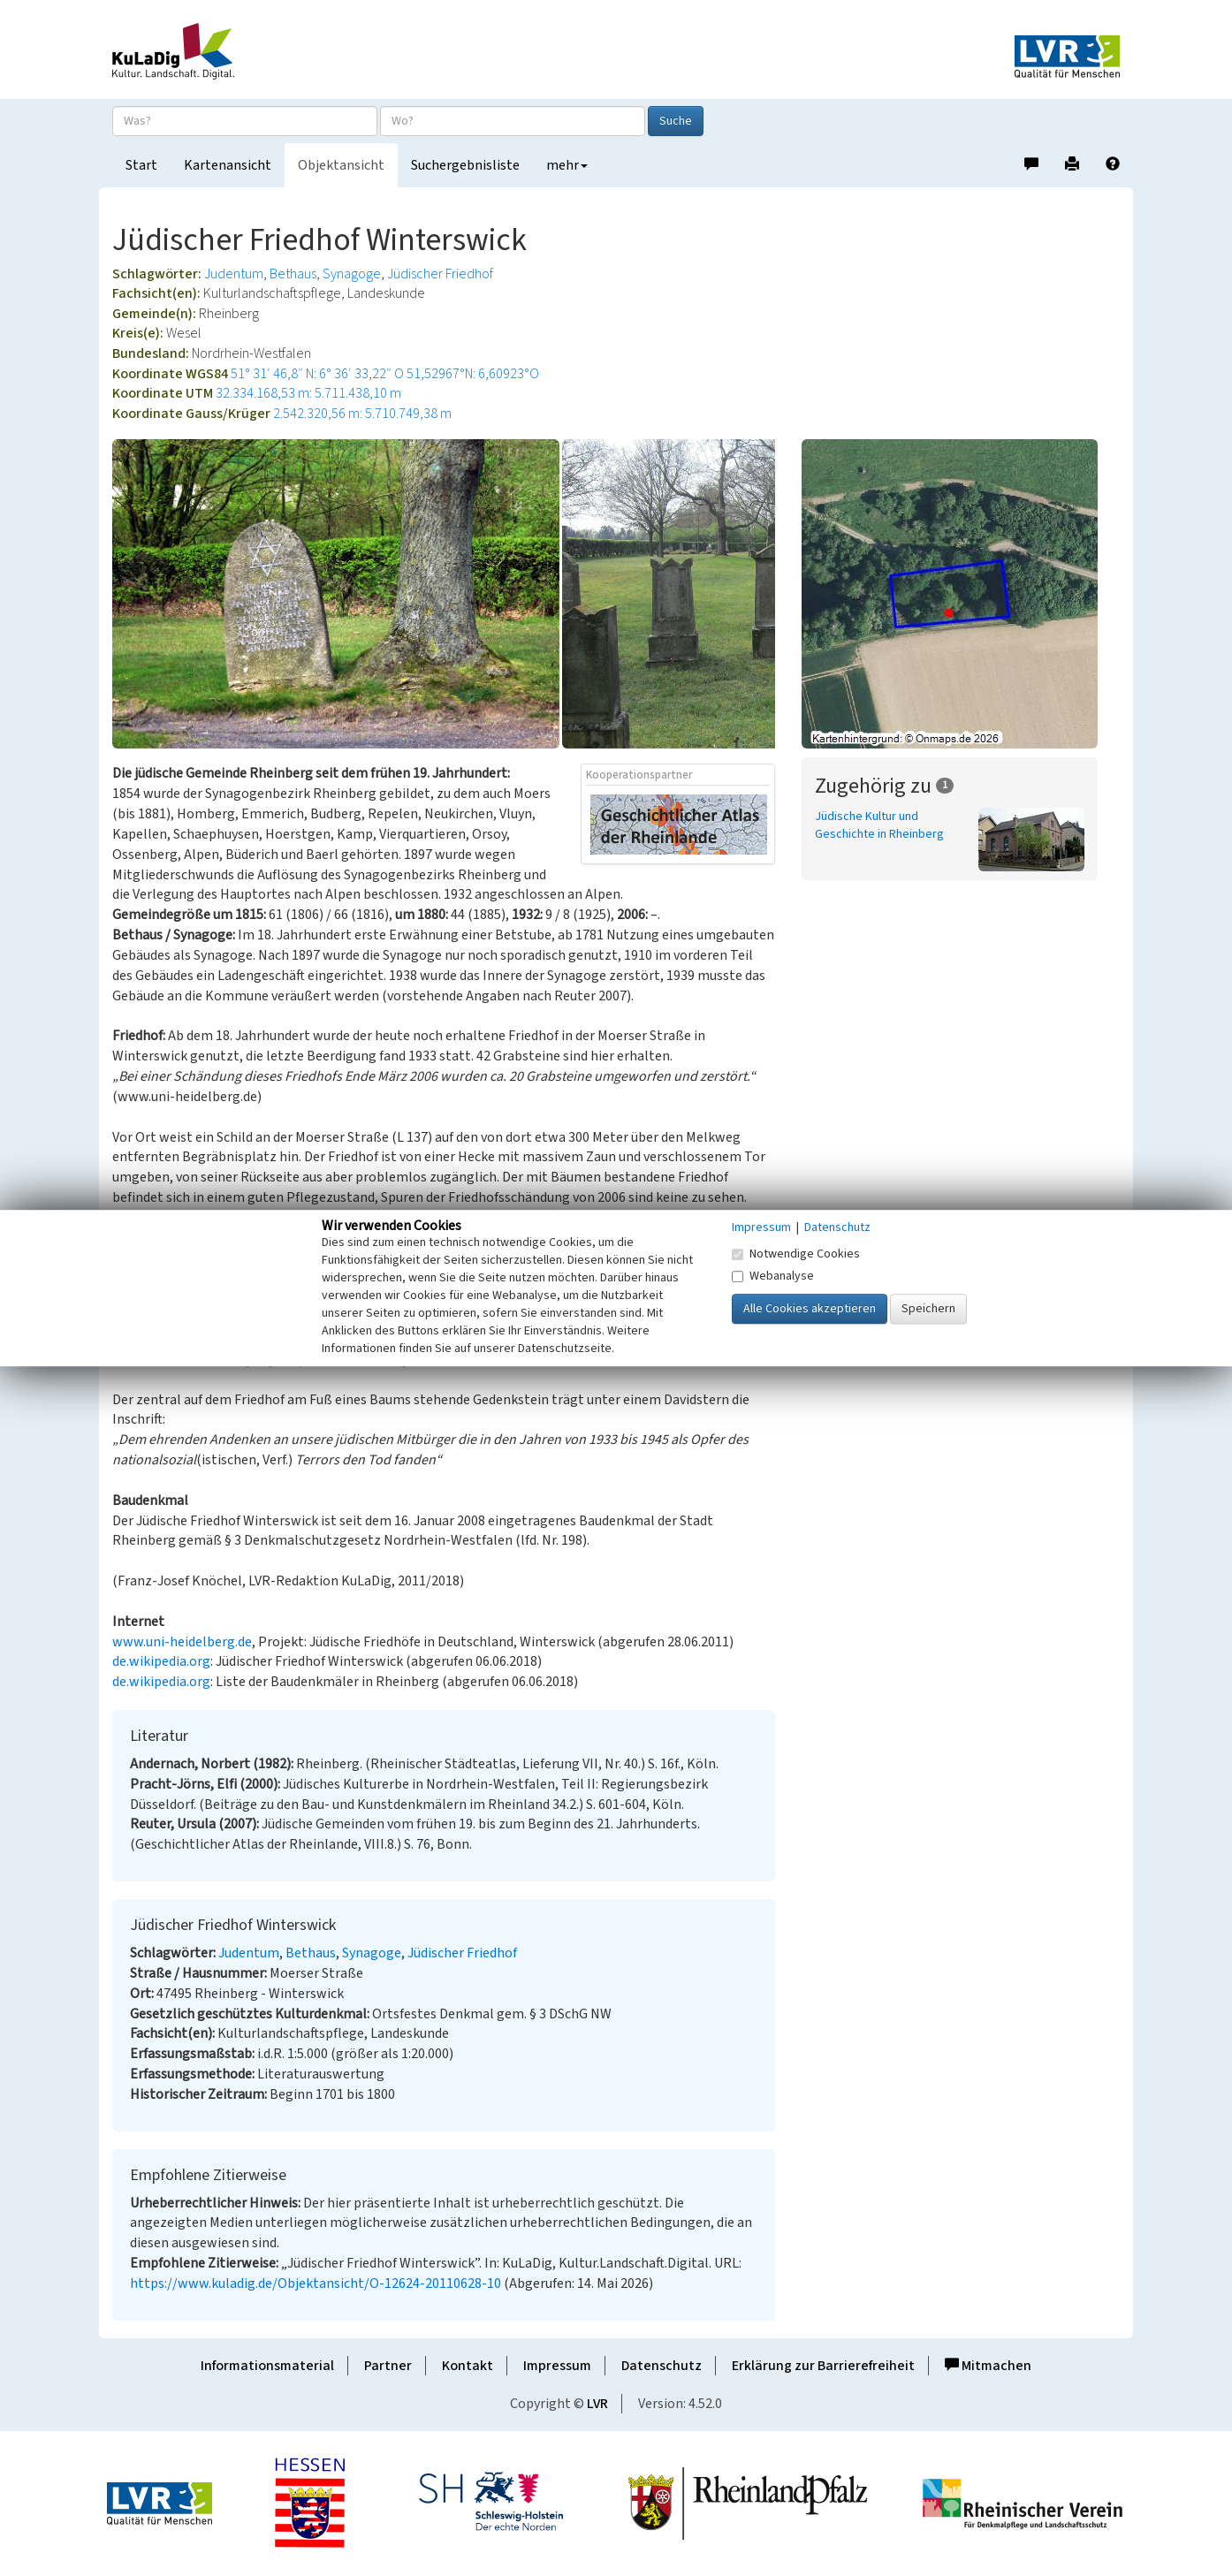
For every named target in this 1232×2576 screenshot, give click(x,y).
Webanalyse (773, 1276)
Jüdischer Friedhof (440, 274)
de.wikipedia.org (161, 1661)
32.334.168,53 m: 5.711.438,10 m (308, 393)
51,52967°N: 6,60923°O (473, 374)
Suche (675, 121)
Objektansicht (341, 165)
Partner (388, 2365)
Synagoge (352, 274)
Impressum (557, 2365)
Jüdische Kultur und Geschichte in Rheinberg (879, 825)
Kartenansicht (227, 165)
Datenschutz (661, 2365)
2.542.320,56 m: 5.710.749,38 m (362, 413)
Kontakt (467, 2365)
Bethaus (293, 274)
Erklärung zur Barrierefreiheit (823, 2365)
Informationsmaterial (267, 2365)
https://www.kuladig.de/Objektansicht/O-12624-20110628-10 (315, 2283)
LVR (597, 2403)
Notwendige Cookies (796, 1254)
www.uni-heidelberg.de (182, 1642)
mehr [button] (567, 165)
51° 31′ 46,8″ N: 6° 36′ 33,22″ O (317, 374)
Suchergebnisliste (465, 165)
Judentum (233, 274)
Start (141, 165)
